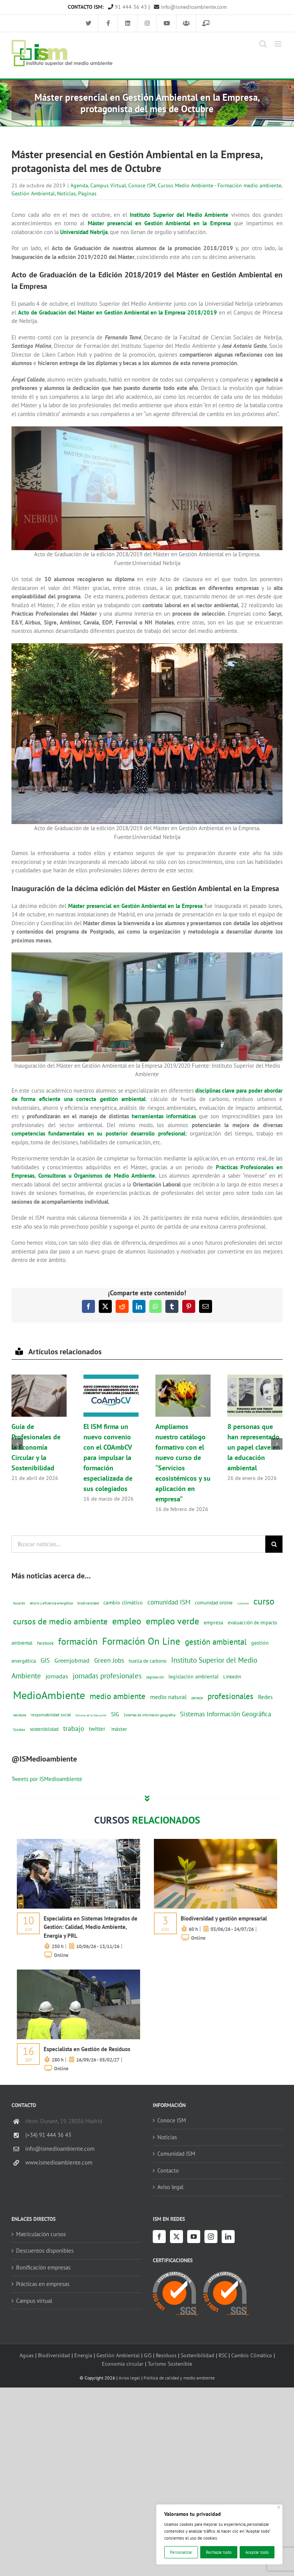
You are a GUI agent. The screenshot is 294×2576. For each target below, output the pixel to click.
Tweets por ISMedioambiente (46, 1779)
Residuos (166, 2355)
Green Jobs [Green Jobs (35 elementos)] (109, 1660)
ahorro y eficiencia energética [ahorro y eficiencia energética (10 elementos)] (51, 1603)
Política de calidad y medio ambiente (179, 2378)
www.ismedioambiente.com (58, 2162)
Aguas (27, 2355)
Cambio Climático (251, 2355)
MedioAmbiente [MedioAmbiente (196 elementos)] (49, 1695)
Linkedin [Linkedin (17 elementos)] (232, 1676)
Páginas (87, 193)
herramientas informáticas (164, 1116)
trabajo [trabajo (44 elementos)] (73, 1728)
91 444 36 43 (127, 6)
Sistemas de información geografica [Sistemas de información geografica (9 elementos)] (149, 1715)
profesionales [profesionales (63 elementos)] (230, 1696)
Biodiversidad (54, 2355)
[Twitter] (176, 2236)
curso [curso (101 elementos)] (263, 1601)
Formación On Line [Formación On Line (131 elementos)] (141, 1641)
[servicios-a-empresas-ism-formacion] (78, 1841)
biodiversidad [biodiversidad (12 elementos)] (88, 1603)
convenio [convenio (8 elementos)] (243, 1603)
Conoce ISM (141, 185)
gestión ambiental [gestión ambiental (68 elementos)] (216, 1641)
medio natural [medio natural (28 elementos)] (168, 1697)
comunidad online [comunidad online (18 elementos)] (214, 1602)
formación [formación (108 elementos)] (78, 1641)
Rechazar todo (219, 2552)
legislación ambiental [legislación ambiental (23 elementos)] (193, 1676)
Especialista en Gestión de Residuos (87, 2049)
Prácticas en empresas (42, 2284)
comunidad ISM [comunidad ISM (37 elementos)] (168, 1602)
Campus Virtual (108, 185)
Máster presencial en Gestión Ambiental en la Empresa (159, 223)
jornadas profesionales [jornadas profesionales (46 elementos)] (107, 1675)
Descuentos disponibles (45, 2250)
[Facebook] (159, 2236)
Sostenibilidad (197, 2355)
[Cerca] (279, 2507)
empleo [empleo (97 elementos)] (126, 1621)
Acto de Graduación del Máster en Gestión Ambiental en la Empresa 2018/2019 (117, 312)
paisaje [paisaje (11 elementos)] (197, 1697)
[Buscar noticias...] (138, 1544)
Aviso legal (170, 2187)
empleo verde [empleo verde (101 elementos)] (172, 1621)
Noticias (66, 193)
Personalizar (181, 2552)
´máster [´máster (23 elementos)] (118, 1728)
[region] (219, 2534)
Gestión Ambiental (33, 193)
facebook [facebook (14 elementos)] (45, 1643)
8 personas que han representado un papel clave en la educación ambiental (253, 1447)
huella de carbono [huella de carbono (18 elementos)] (148, 1661)
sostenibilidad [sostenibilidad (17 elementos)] (44, 1729)
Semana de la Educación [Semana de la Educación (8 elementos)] (90, 1715)
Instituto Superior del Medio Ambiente (179, 214)
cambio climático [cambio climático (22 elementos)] (123, 1602)
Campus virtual (34, 2300)
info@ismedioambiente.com (190, 6)
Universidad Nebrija (84, 232)
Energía (83, 2355)
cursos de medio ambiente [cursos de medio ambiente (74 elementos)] (60, 1621)
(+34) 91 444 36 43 (48, 2134)
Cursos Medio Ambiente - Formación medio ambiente (219, 185)
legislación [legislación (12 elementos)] (155, 1677)
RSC (223, 2355)
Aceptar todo (257, 2552)
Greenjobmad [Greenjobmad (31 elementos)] (72, 1660)
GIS (148, 2355)
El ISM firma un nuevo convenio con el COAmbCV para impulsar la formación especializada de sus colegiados (107, 1457)
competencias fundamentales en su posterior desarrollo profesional (98, 1133)
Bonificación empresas (43, 2267)
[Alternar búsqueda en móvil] (263, 44)
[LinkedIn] (228, 2236)
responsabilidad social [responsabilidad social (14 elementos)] (51, 1714)
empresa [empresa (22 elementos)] (213, 1622)
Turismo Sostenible (170, 2363)
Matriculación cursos (41, 2234)
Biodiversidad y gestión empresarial (224, 1918)
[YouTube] (193, 2236)
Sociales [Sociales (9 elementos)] (19, 1729)
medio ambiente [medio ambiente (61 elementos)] (117, 1696)
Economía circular (123, 2363)
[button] (17, 1444)
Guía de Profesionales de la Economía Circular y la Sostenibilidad (35, 1447)
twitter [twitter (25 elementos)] (97, 1728)
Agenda (79, 185)
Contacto (168, 2170)
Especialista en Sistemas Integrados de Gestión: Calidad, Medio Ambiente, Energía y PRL (90, 1927)
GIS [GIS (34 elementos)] (45, 1660)
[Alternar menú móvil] (278, 44)
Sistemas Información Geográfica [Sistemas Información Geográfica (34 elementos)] (225, 1714)
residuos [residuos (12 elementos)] (19, 1714)
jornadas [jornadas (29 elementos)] (57, 1676)
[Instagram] (210, 2236)
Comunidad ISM (176, 2153)
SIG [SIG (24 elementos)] (115, 1714)
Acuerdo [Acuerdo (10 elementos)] (19, 1603)
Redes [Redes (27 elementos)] (265, 1697)
